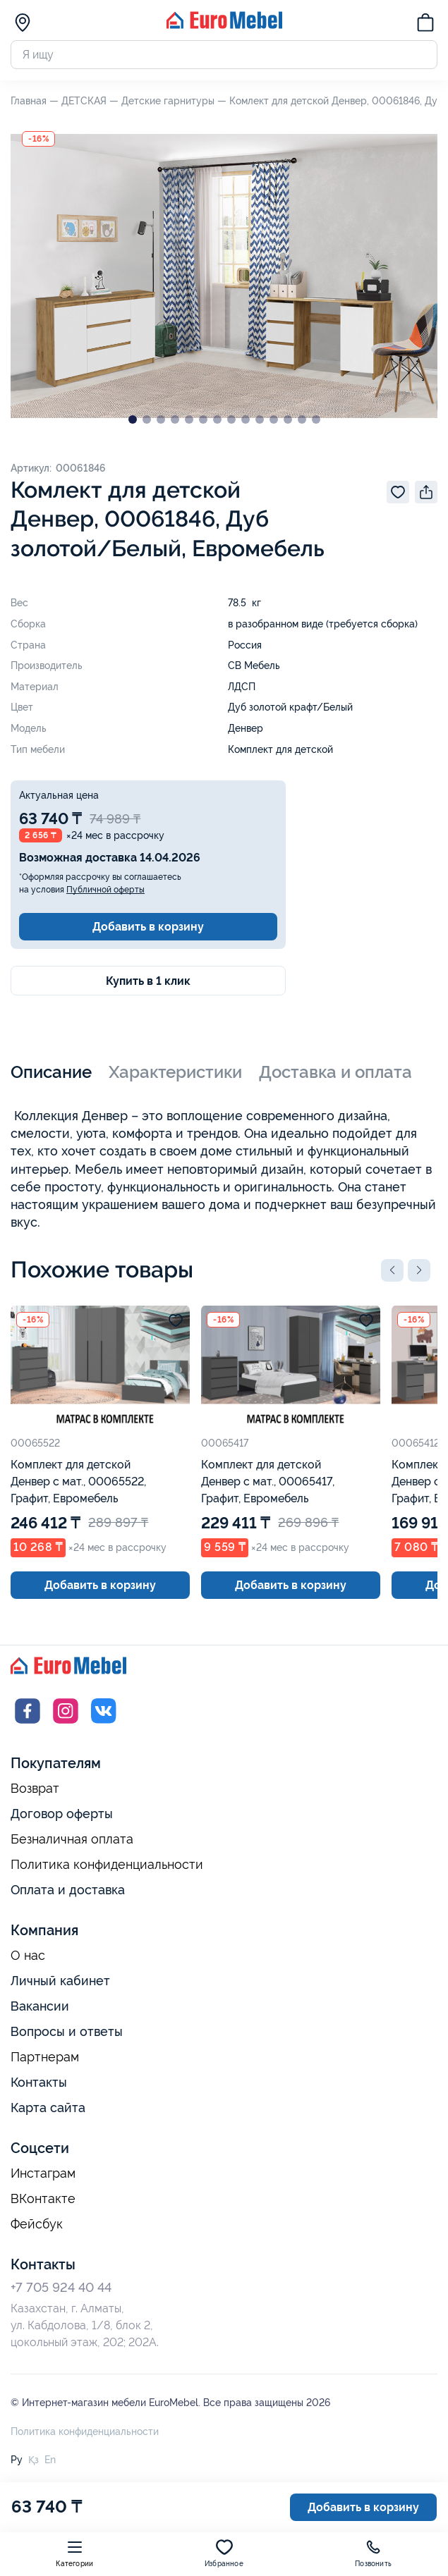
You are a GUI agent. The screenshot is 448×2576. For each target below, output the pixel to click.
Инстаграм (43, 2173)
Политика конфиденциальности (107, 1865)
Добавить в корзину (148, 926)
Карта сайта (48, 2107)
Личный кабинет (60, 1980)
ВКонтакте (43, 2199)
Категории (74, 2553)
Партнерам (45, 2057)
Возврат (35, 1788)
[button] (392, 1270)
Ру (17, 2459)
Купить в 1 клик (148, 981)
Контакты (39, 2082)
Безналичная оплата (72, 1839)
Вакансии (40, 2006)
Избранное (224, 2553)
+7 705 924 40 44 (61, 2287)
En (50, 2459)
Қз (33, 2459)
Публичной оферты (105, 890)
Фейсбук (37, 2224)
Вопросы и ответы (67, 2031)
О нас (28, 1956)
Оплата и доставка (68, 1889)
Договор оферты (62, 1813)
